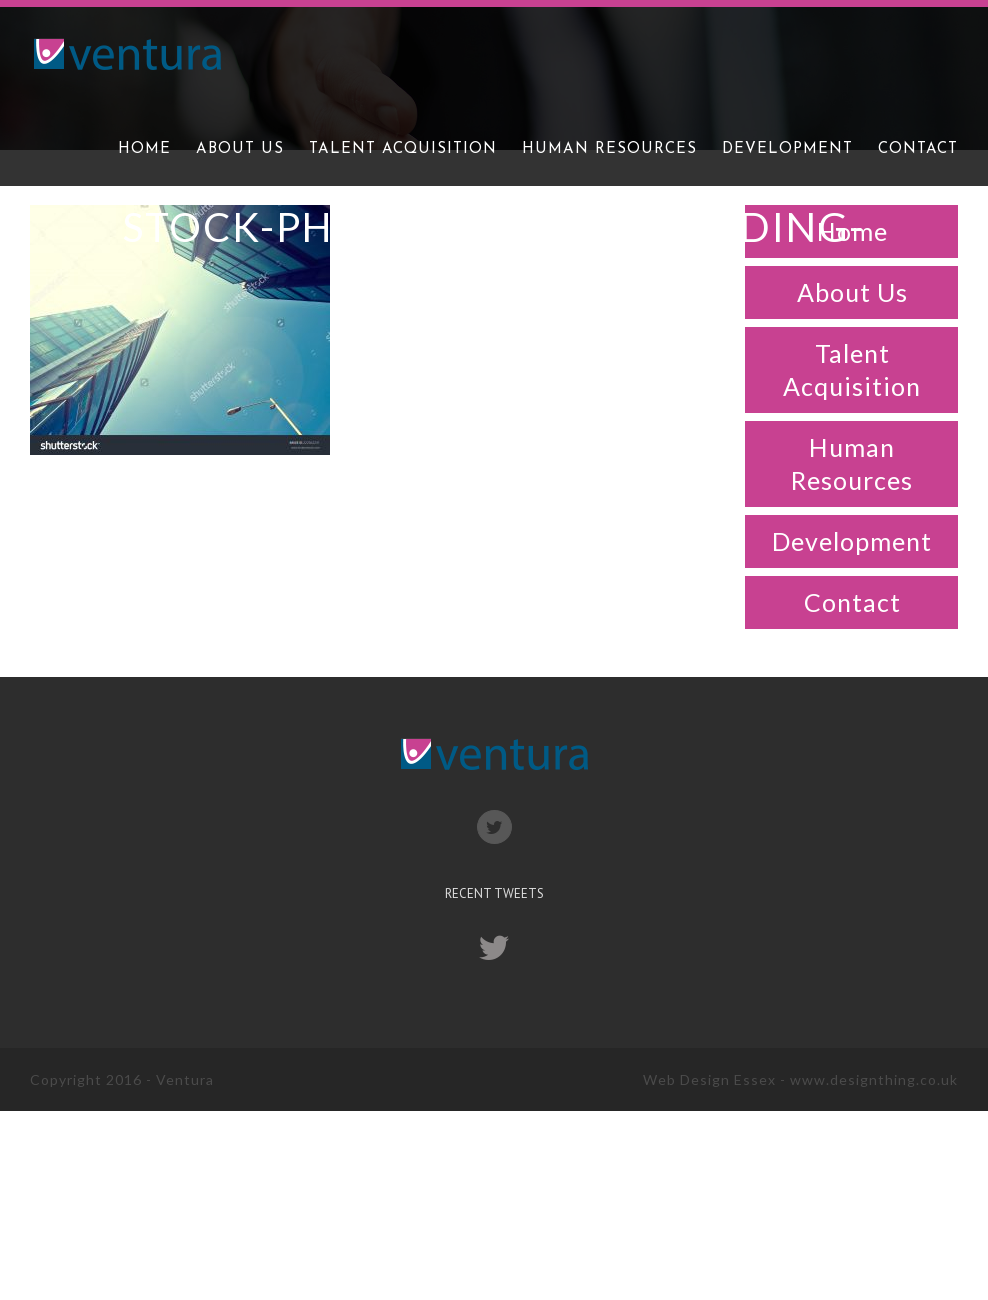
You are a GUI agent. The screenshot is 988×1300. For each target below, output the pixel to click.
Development (852, 541)
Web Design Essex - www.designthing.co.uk (800, 1079)
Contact (852, 602)
